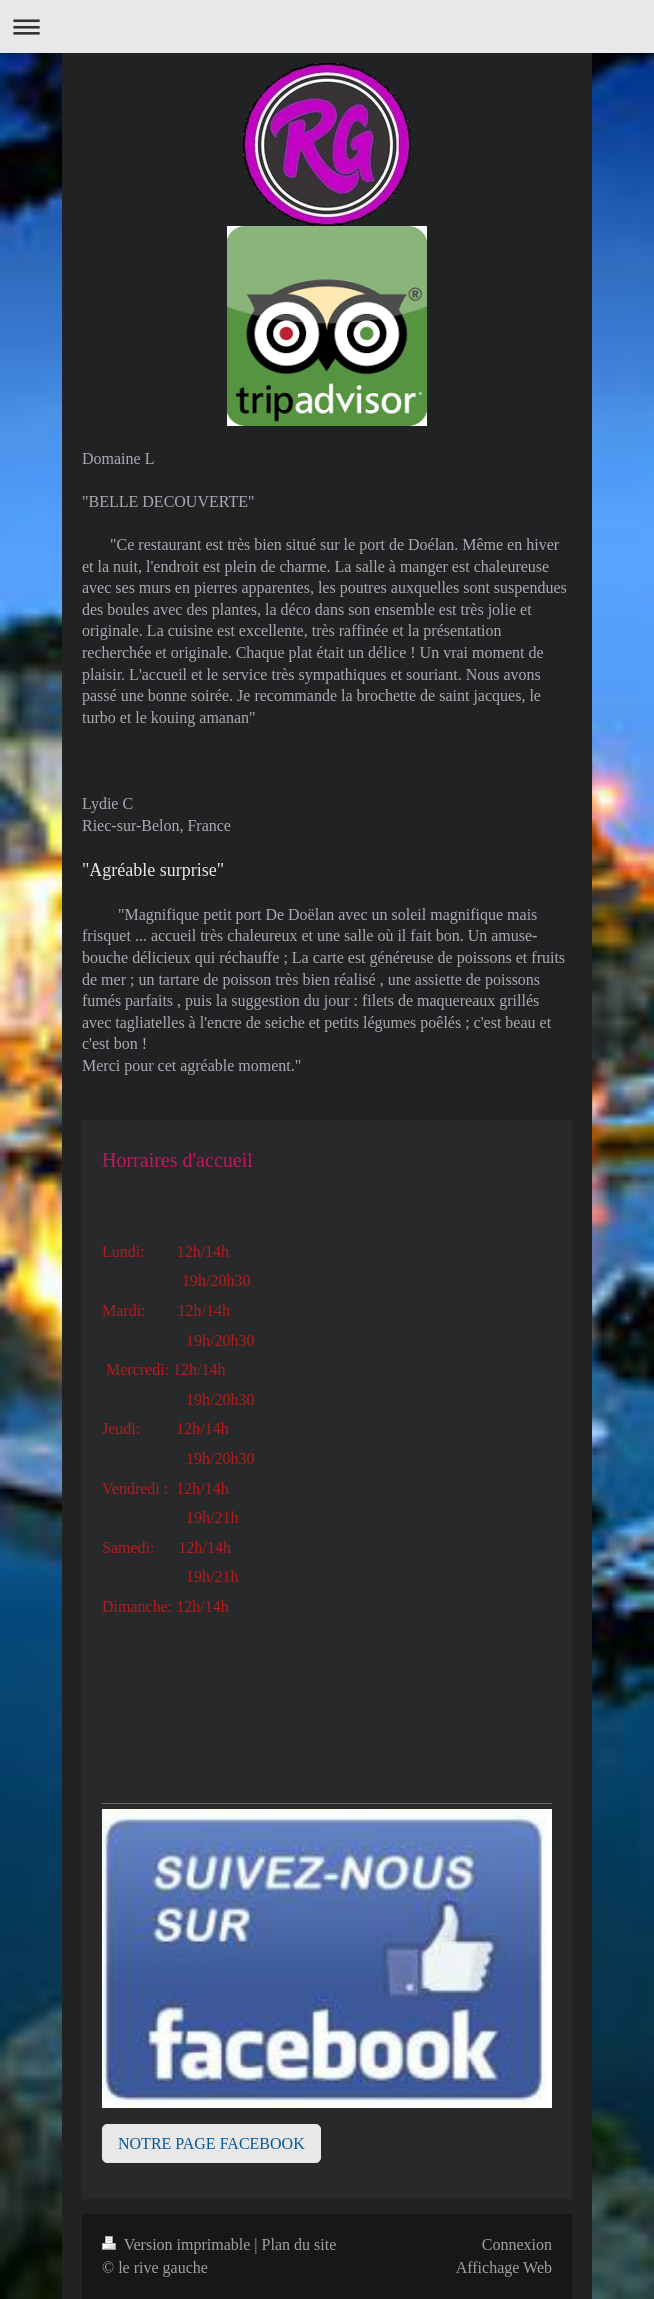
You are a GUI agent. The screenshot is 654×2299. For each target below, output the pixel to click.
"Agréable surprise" (153, 870)
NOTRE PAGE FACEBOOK (211, 2143)
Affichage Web (504, 2267)
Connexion (517, 2244)
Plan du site (299, 2244)
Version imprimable (178, 2244)
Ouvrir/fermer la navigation (327, 26)
